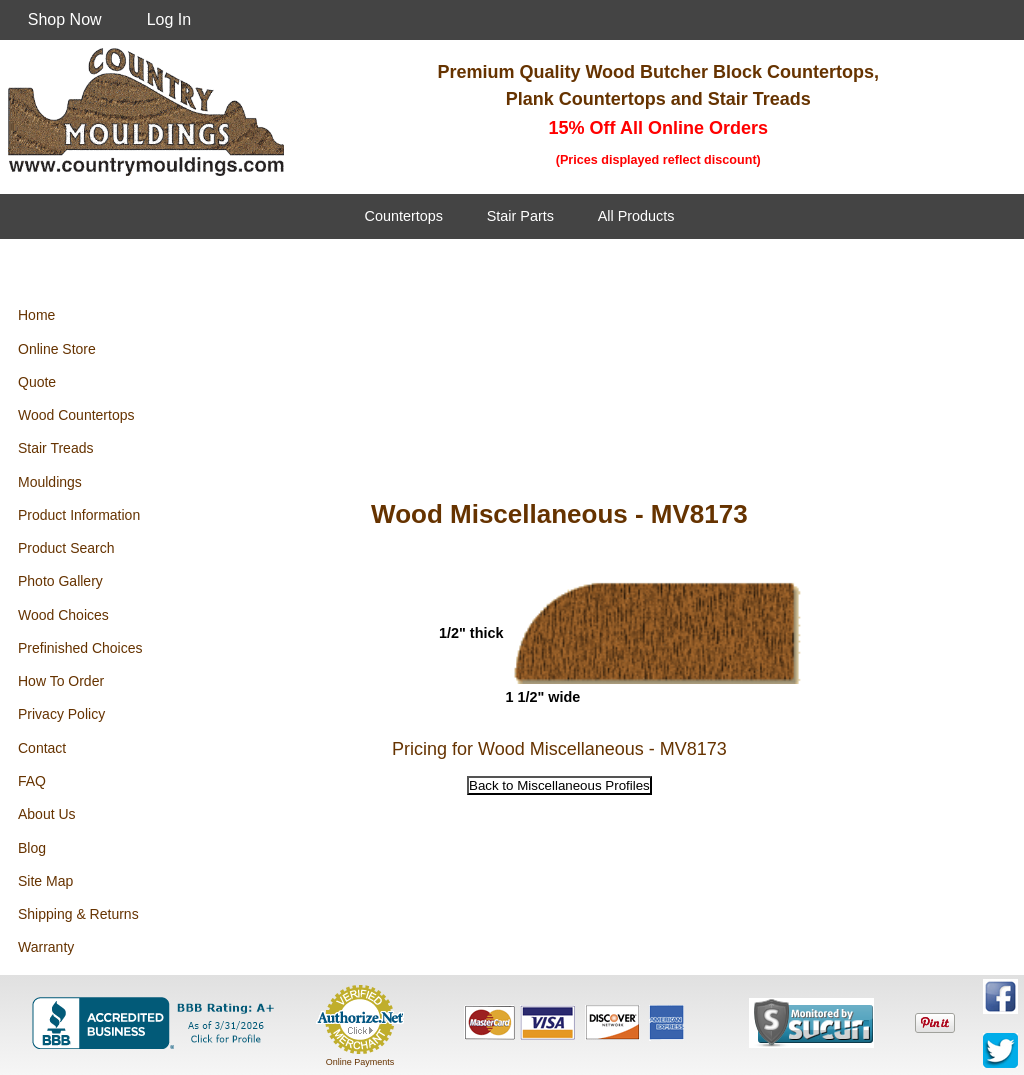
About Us (47, 814)
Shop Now (65, 19)
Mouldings (50, 482)
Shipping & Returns (78, 914)
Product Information (79, 515)
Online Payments (360, 1062)
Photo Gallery (60, 581)
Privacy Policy (61, 714)
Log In (169, 19)
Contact (42, 748)
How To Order (61, 681)
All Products (636, 216)
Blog (32, 848)
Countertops (404, 216)
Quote (37, 382)
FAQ (32, 781)
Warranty (46, 947)
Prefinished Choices (80, 648)
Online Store (57, 349)
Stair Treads (55, 448)
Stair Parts (520, 216)
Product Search (66, 548)
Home (36, 315)
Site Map (45, 881)
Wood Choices (63, 615)
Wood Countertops (76, 415)
